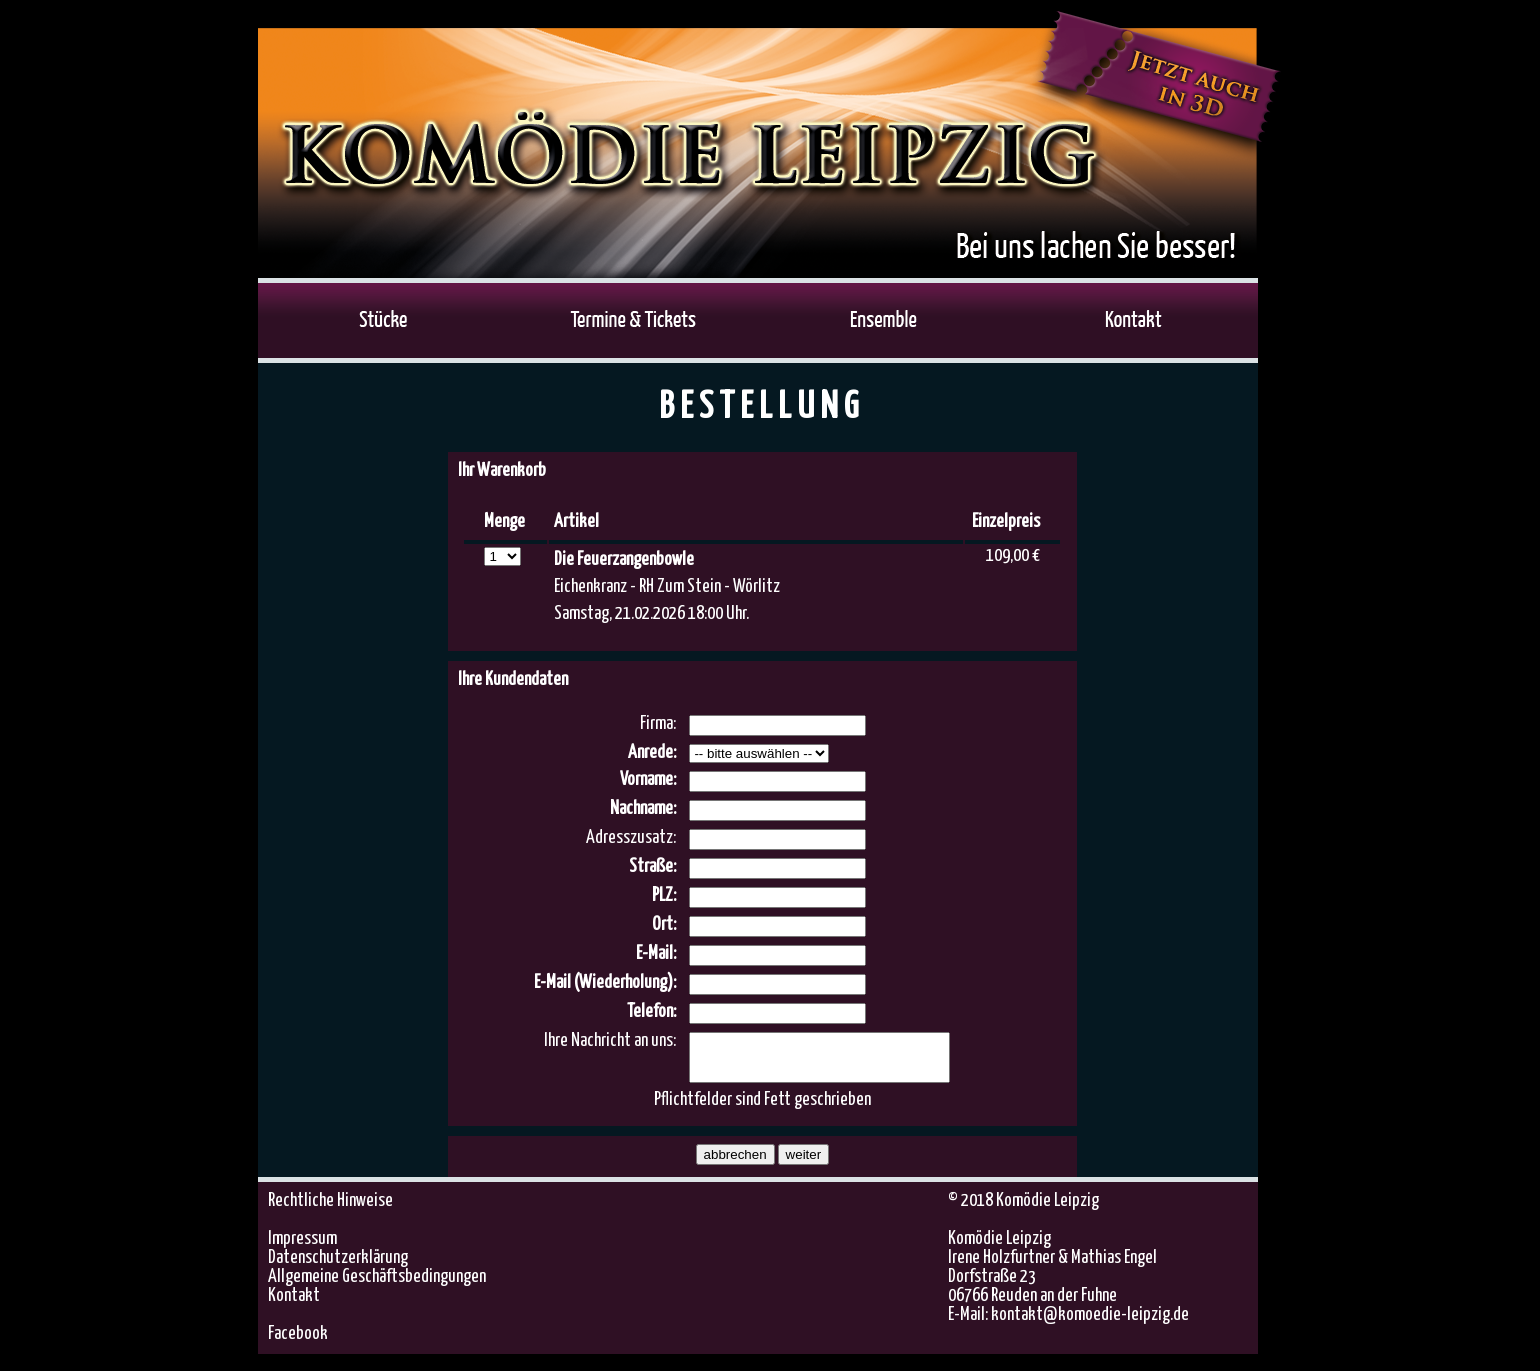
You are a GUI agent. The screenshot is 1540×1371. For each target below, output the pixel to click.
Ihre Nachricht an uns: (610, 1041)
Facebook (298, 1343)
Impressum (302, 1248)
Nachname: (643, 809)
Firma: (658, 724)
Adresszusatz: (631, 838)
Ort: (664, 925)
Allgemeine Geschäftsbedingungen (377, 1286)
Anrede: (652, 753)
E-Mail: (656, 954)
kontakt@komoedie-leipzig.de (1090, 1324)
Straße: (652, 867)
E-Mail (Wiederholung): (605, 983)
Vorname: (648, 780)
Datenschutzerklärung (338, 1267)
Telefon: (651, 1012)
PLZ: (664, 896)
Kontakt (294, 1305)
